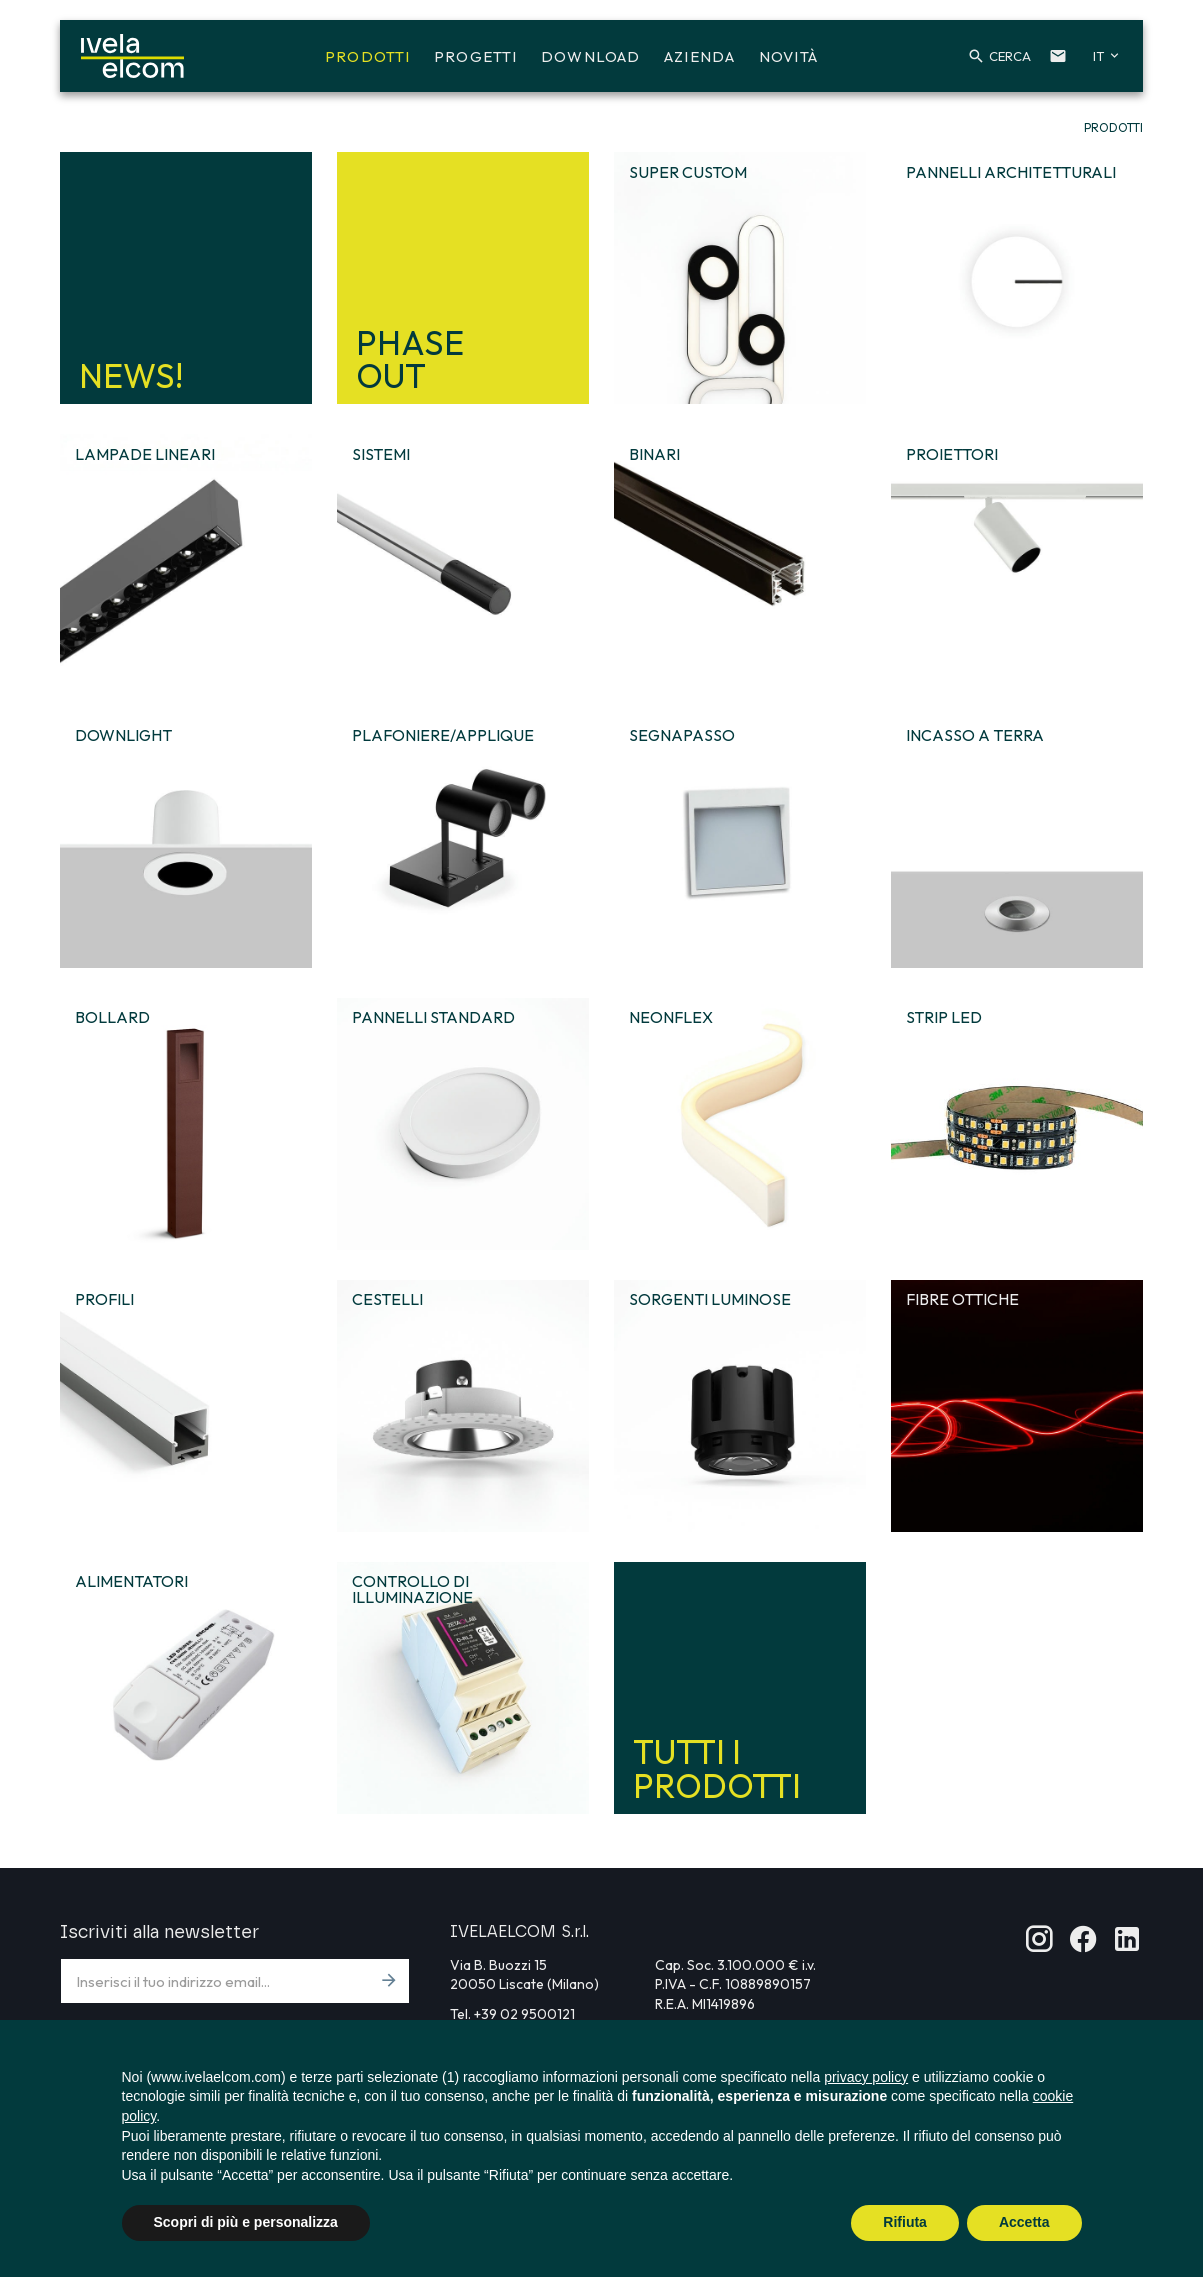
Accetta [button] (1024, 2222)
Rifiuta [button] (905, 2222)
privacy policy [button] (866, 2077)
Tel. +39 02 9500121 (512, 2014)
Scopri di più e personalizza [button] (246, 2222)
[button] (988, 58)
